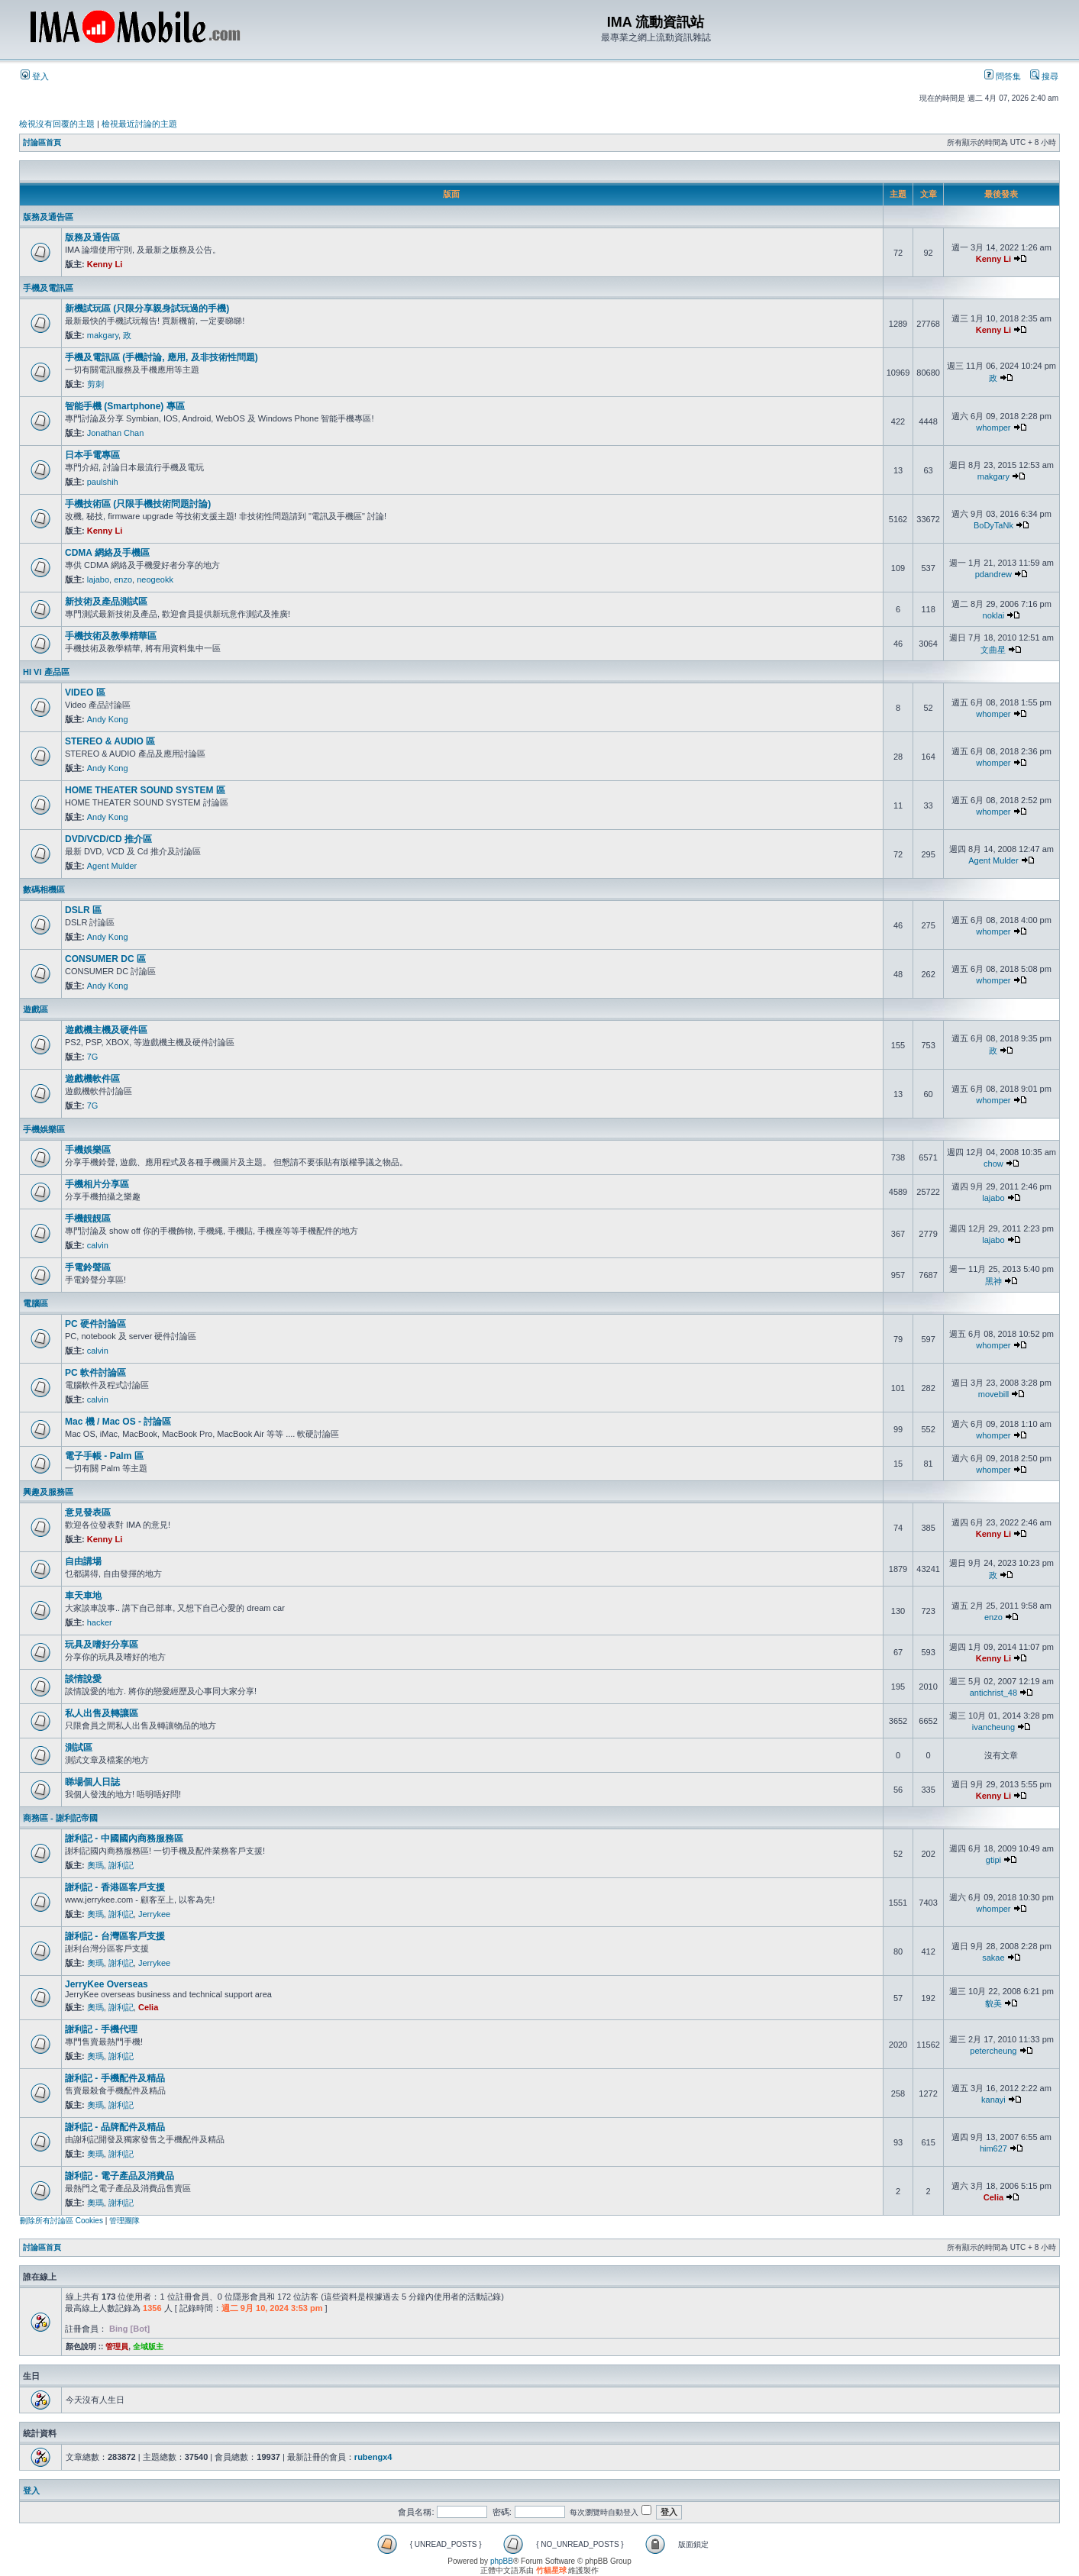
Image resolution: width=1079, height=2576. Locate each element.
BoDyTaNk (993, 525)
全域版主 (148, 2346)
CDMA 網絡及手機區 (107, 552)
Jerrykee (154, 1914)
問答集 (1002, 76)
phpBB (501, 2561)
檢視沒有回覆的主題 (57, 123)
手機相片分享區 (97, 1184)
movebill (993, 1394)
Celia (148, 2007)
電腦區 (35, 1303)
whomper (993, 427)
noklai (994, 615)
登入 (35, 76)
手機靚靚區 (88, 1218)
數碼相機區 (44, 889)
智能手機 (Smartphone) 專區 (125, 406)
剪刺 (95, 384)
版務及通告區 (48, 216)
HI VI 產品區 (46, 671)
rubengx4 (373, 2456)
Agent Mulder (112, 865)
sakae (993, 1957)
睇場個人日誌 (92, 1782)
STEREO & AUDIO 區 (110, 741)
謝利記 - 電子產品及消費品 (119, 2176)
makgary (102, 335)
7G (93, 1056)
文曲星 (993, 649)
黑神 (993, 1281)
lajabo (98, 579)
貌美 (993, 2003)
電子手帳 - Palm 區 (104, 1456)
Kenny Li (104, 264)
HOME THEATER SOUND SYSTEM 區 (145, 790)
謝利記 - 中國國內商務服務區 (124, 1838)
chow (993, 1163)
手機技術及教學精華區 (111, 636)
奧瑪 (95, 1865)
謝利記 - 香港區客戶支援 (115, 1887)
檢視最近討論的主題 (139, 123)
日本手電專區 (92, 455)
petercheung (993, 2050)
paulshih (102, 481)
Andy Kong (107, 719)
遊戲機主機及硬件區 (106, 1030)
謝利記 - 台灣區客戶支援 (115, 1936)
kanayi (993, 2099)
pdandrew (993, 574)
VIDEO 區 (85, 692)
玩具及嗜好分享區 (101, 1644)
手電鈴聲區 (88, 1267)
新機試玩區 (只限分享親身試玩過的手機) (147, 308)
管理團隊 (124, 2220)
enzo (123, 579)
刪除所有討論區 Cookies (61, 2220)
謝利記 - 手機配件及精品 (115, 2078)
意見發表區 (88, 1512)
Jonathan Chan (115, 432)
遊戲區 (35, 1009)
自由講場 (83, 1561)
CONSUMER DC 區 (105, 959)
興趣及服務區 (48, 1491)
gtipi (993, 1859)
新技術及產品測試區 (106, 601)
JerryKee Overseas (106, 1984)
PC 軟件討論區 (95, 1372)
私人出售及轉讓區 (101, 1713)
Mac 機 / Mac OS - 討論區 (118, 1421)
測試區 (78, 1747)
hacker (99, 1622)
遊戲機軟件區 (92, 1078)
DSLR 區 (83, 910)
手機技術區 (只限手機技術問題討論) (138, 504)
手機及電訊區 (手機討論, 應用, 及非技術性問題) (161, 357)
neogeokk (155, 579)
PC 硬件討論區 (95, 1324)
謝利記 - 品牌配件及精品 (115, 2127)
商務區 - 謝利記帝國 (60, 1817)
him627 (993, 2148)
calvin (97, 1245)
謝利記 (121, 1865)
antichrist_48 (993, 1692)
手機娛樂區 (44, 1129)
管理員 (116, 2346)
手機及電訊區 (48, 287)
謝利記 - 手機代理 (101, 2029)
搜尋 (1044, 76)
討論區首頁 (42, 142)
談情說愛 (83, 1679)
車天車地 (83, 1595)
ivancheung (993, 1727)
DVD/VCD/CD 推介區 (108, 839)
